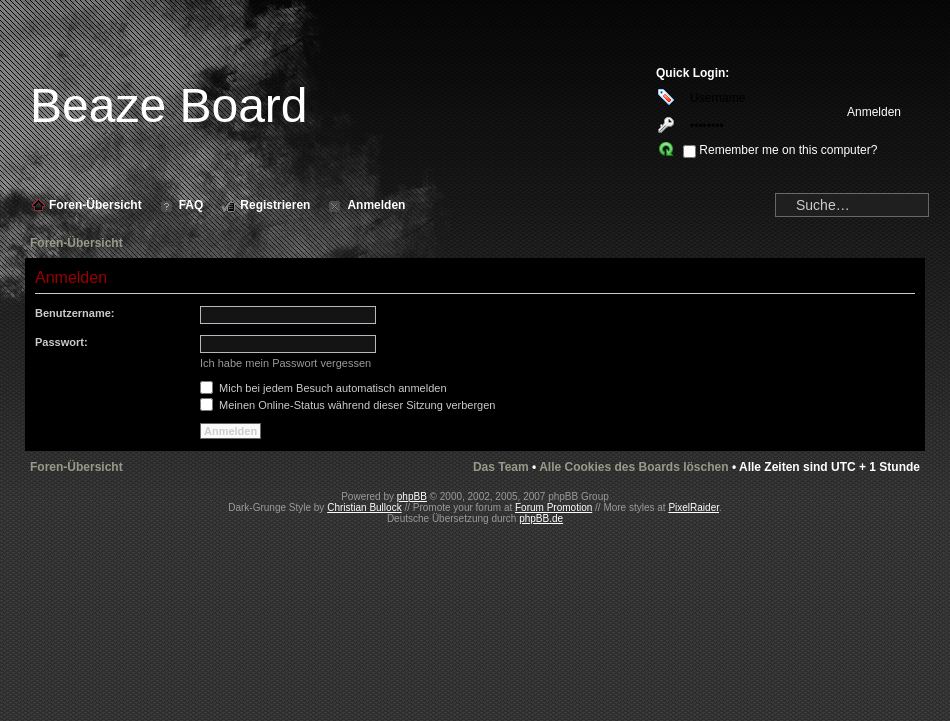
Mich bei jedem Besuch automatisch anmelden (323, 388)
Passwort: (61, 342)
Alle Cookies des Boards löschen (633, 467)
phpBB (412, 496)
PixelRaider (693, 507)
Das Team (501, 467)
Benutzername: (74, 313)
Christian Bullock (364, 507)
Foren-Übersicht (76, 243)
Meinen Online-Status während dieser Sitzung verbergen (347, 405)
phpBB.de (541, 518)
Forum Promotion (553, 507)
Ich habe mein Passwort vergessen (285, 363)
